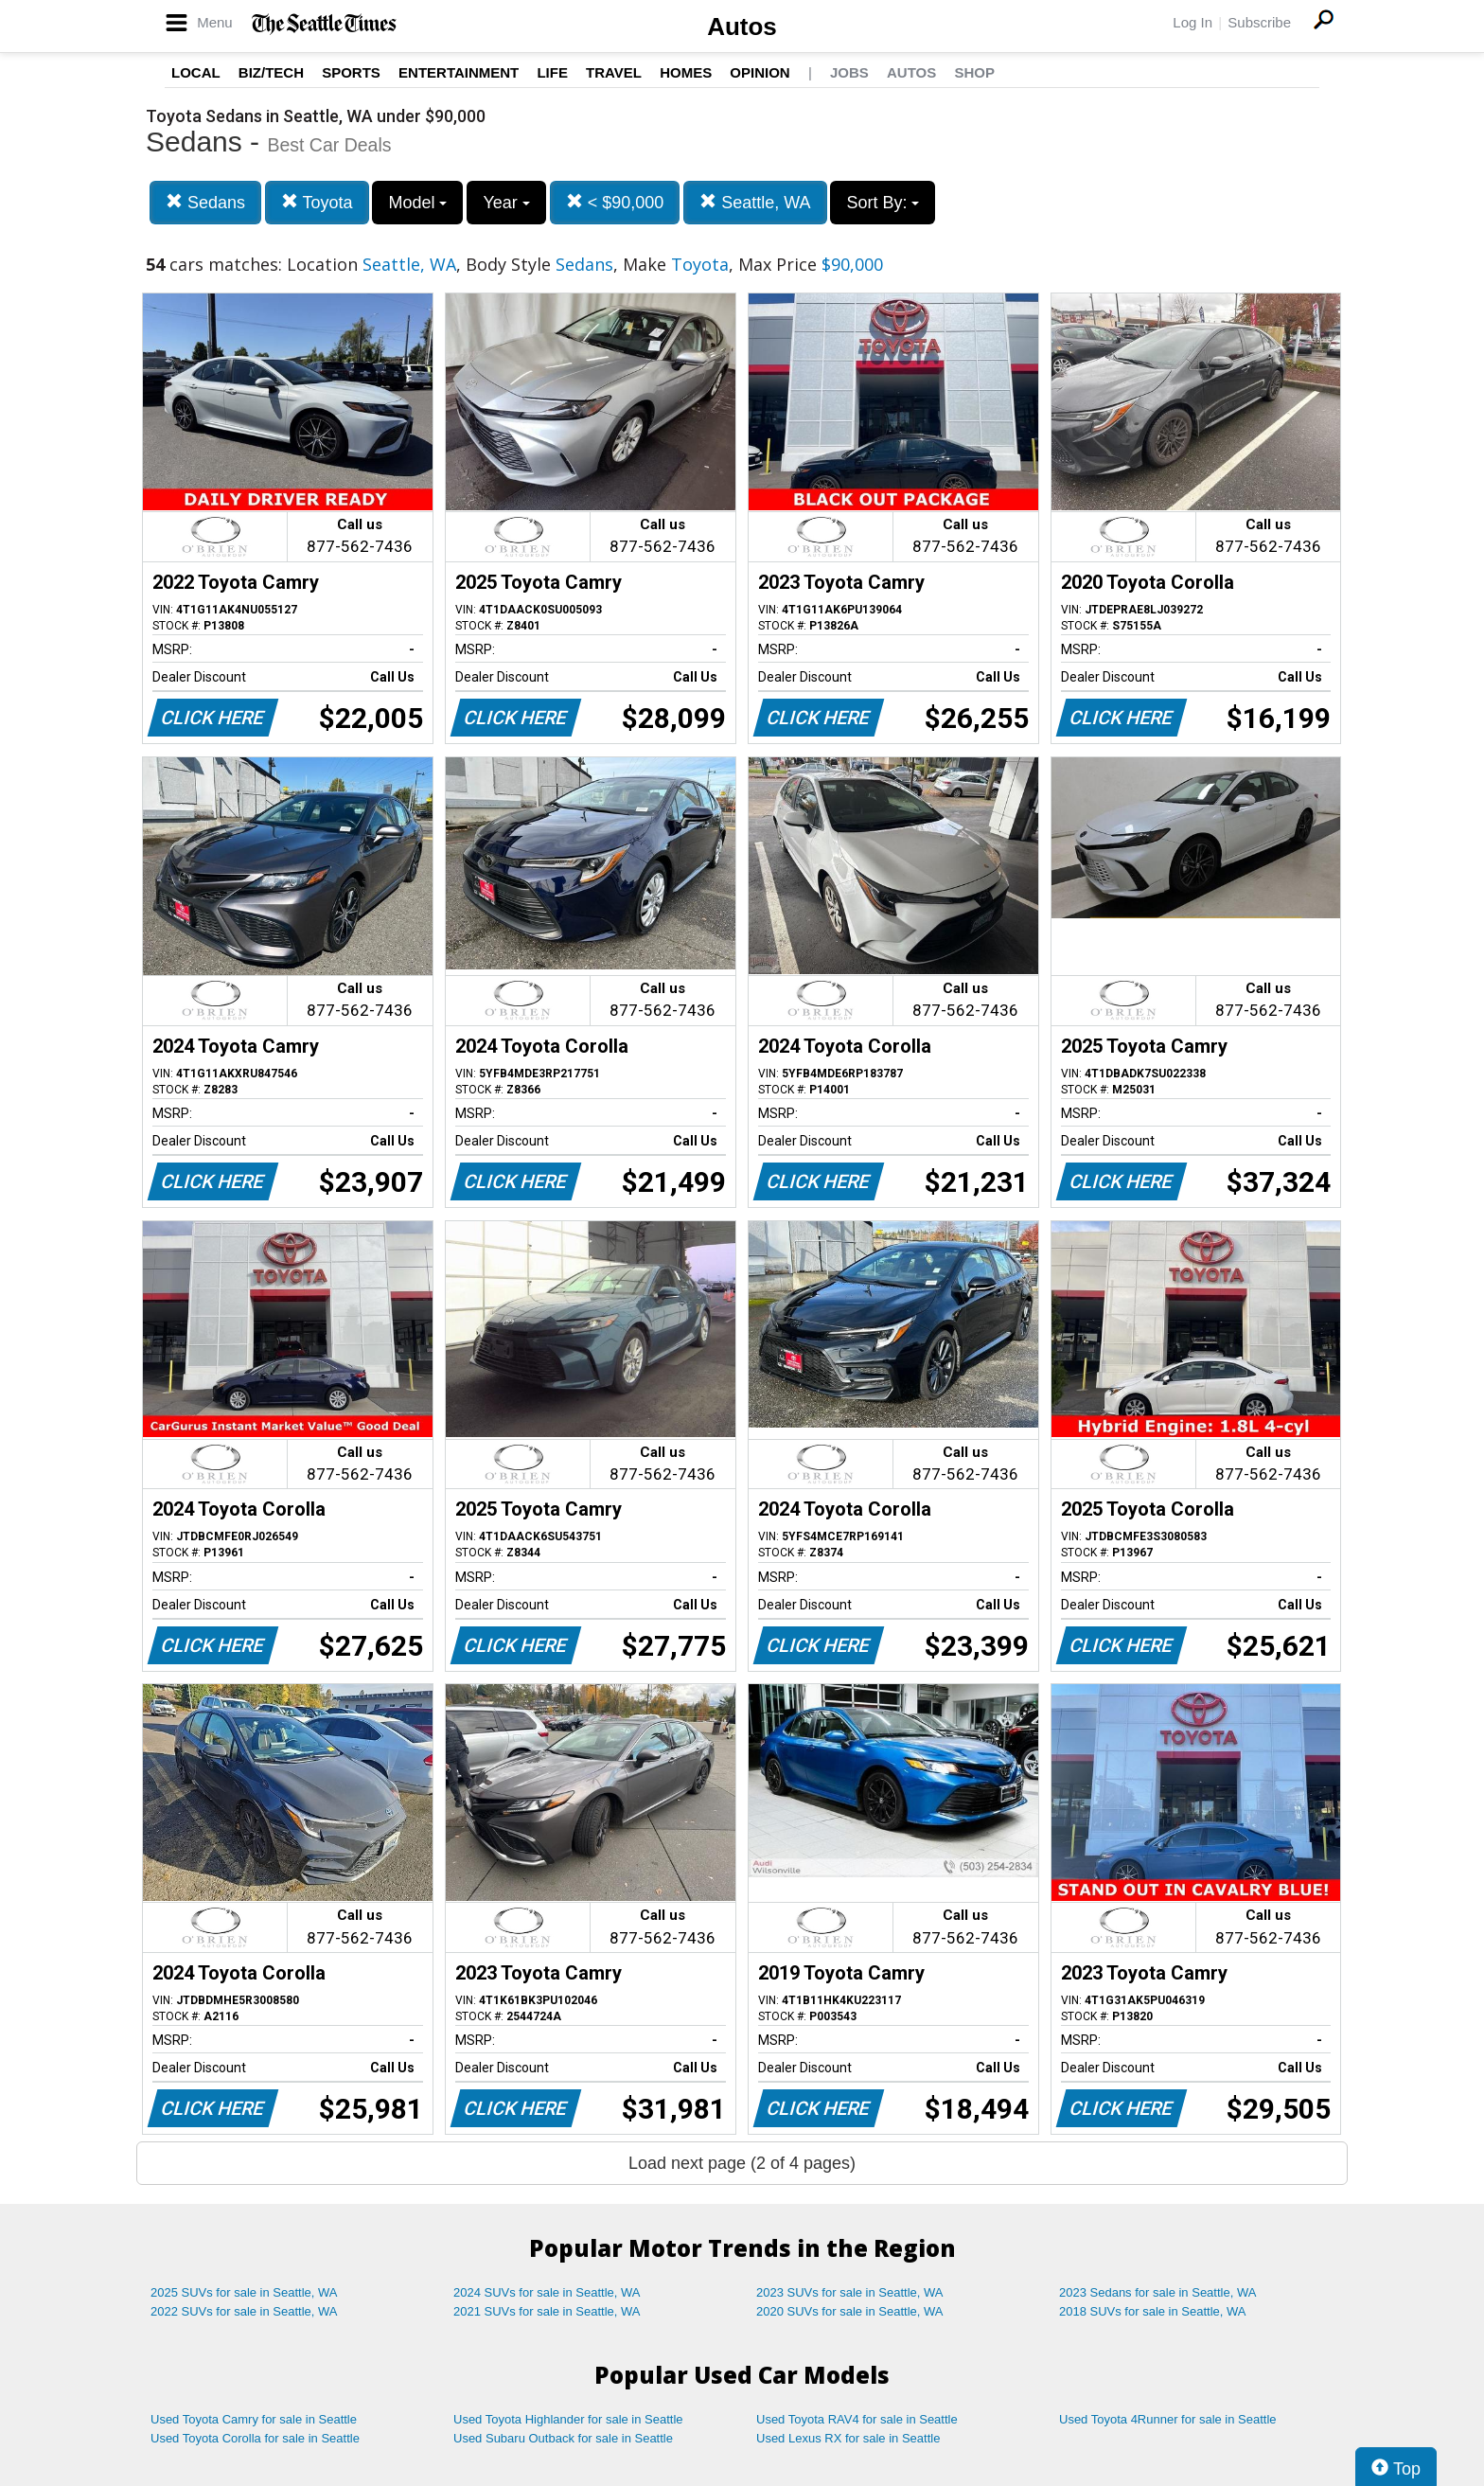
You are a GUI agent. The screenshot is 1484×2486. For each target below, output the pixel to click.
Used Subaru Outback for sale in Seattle (563, 2438)
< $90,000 (615, 202)
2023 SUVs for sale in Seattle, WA (850, 2292)
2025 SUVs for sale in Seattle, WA (244, 2292)
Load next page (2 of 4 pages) (742, 2163)
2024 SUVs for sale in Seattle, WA (547, 2292)
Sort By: (882, 202)
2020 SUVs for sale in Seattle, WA (850, 2311)
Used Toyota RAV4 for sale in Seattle (857, 2419)
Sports (351, 72)
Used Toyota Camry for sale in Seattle (253, 2419)
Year (506, 202)
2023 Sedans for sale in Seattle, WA (1157, 2292)
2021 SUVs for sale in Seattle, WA (547, 2311)
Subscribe (1259, 22)
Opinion (759, 72)
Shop (974, 72)
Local (196, 72)
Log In (1192, 22)
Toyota (317, 202)
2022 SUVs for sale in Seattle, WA (244, 2311)
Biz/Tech (271, 72)
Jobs (849, 72)
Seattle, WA (754, 202)
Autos (742, 26)
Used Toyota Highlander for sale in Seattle (568, 2419)
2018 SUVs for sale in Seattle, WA (1152, 2311)
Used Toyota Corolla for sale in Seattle (255, 2438)
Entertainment (458, 72)
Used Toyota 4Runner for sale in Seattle (1168, 2419)
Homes (686, 72)
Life (552, 72)
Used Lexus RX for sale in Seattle (848, 2438)
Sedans (205, 202)
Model (417, 202)
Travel (614, 72)
